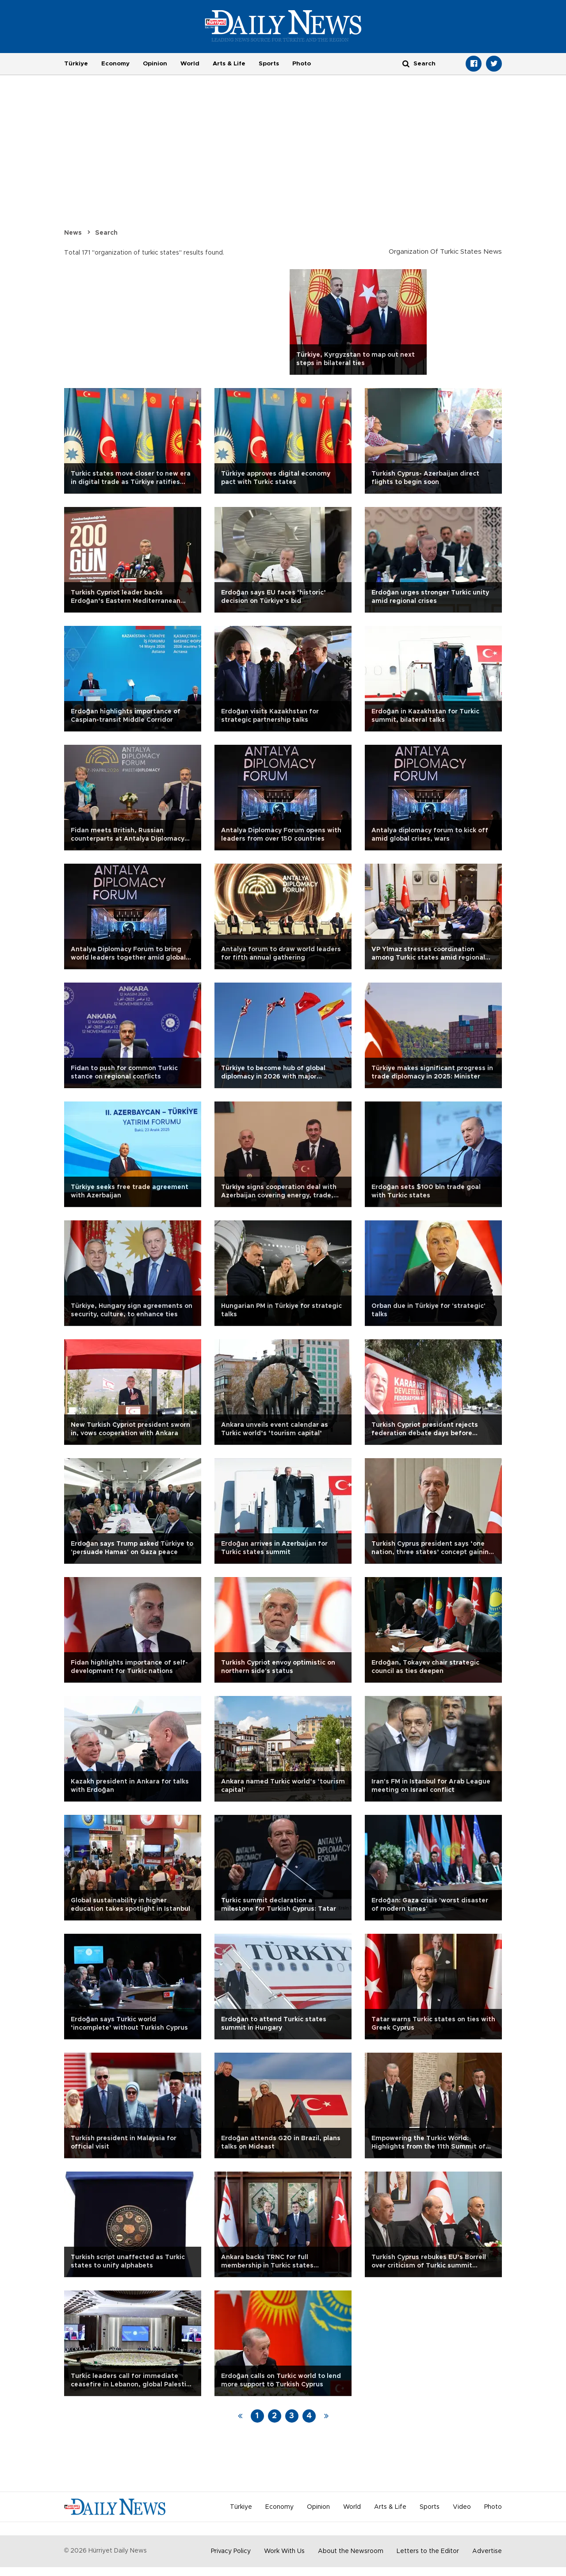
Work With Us (284, 2551)
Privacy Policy (231, 2551)
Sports (269, 64)
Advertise (487, 2551)
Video (462, 2507)
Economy (115, 64)
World (189, 64)
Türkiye (76, 64)
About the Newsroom (350, 2551)
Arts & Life (229, 64)
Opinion (155, 64)
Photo (301, 64)
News (73, 233)
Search (106, 233)
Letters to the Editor (428, 2551)
